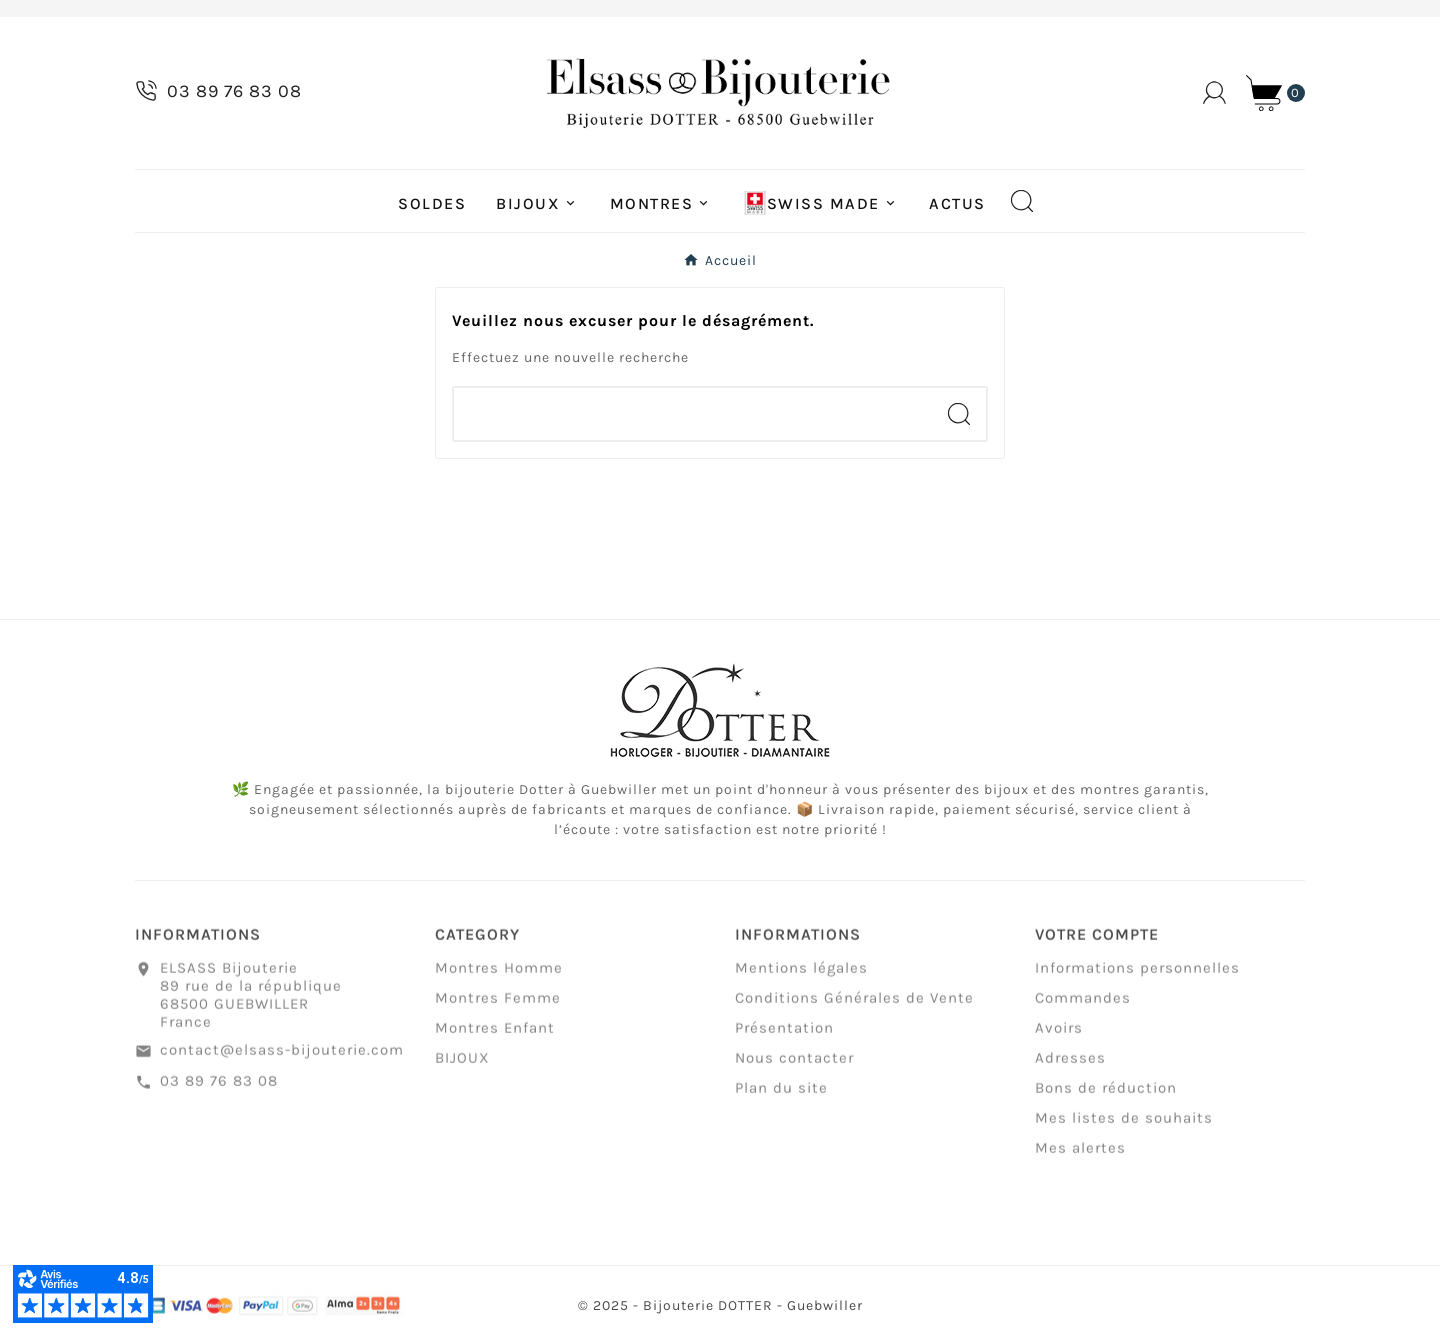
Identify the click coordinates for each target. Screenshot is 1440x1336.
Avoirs (1059, 1033)
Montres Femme (498, 1003)
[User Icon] (1214, 92)
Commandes (1083, 1003)
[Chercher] (693, 414)
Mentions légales (801, 973)
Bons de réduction (1106, 1093)
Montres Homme (499, 973)
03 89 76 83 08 (219, 1085)
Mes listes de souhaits (1124, 1123)
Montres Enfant (495, 1033)
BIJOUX (462, 1063)
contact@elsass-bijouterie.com (282, 1055)
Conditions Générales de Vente (854, 1003)
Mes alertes (1080, 1153)
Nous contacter (794, 1063)
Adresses (1070, 1063)
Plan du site (781, 1093)
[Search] (959, 414)
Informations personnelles (1137, 973)
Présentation (784, 1033)
